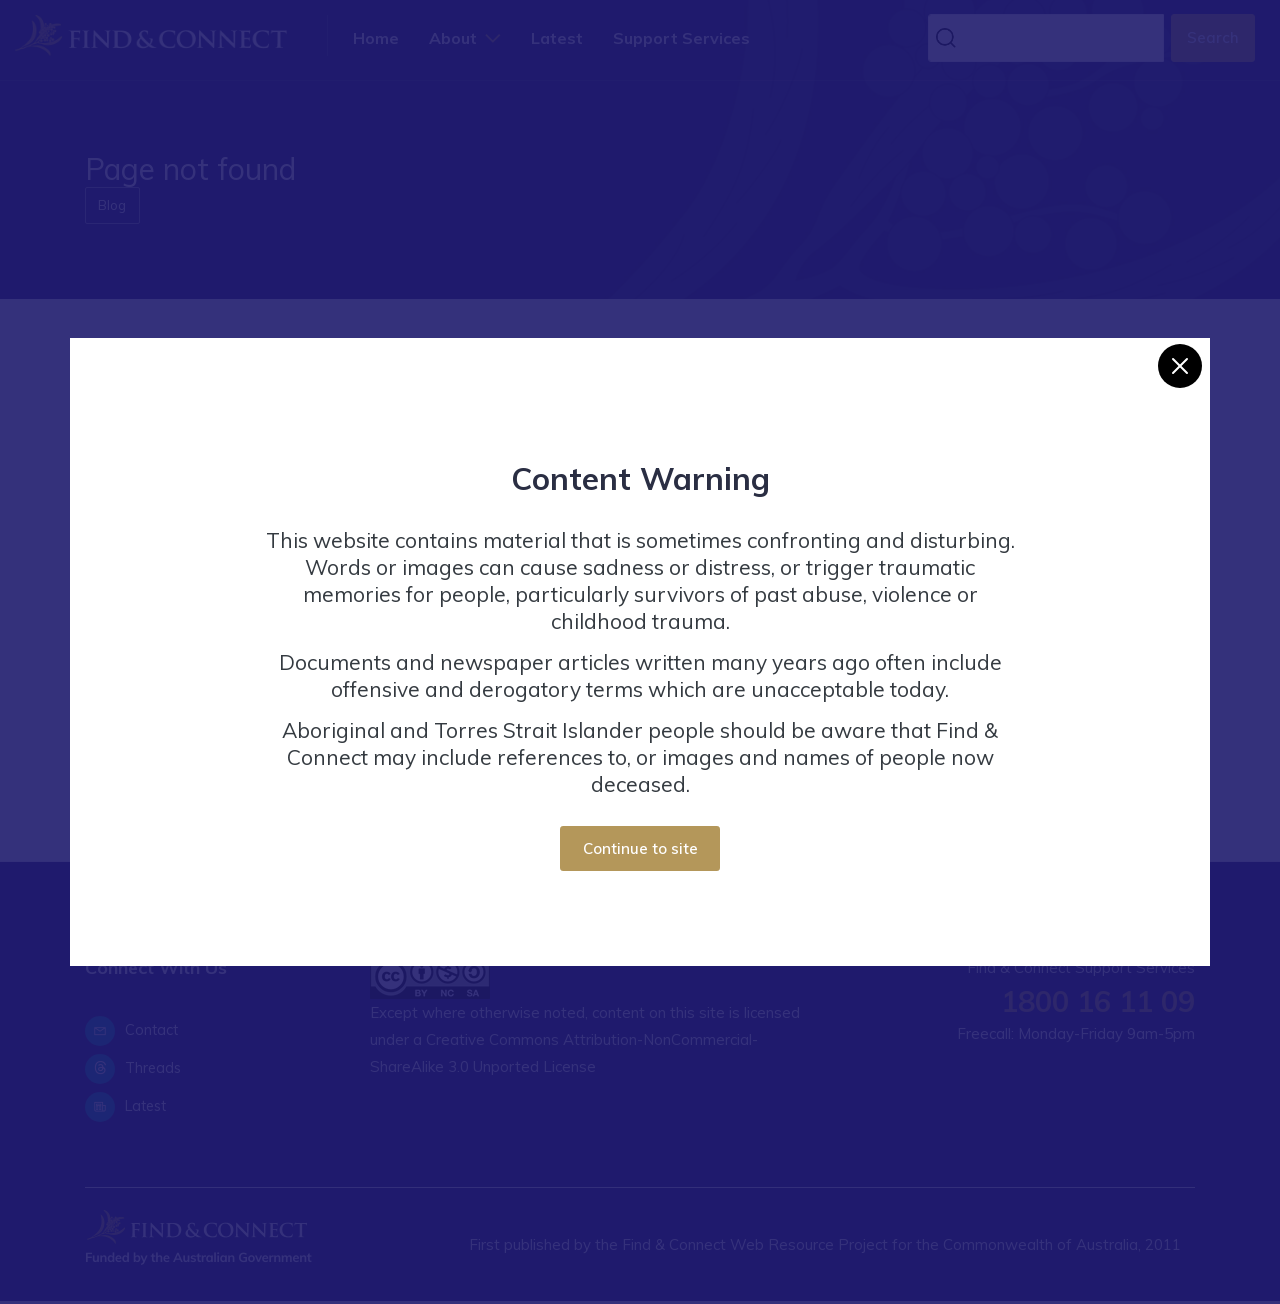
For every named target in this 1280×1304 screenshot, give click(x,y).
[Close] (1180, 366)
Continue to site (640, 848)
